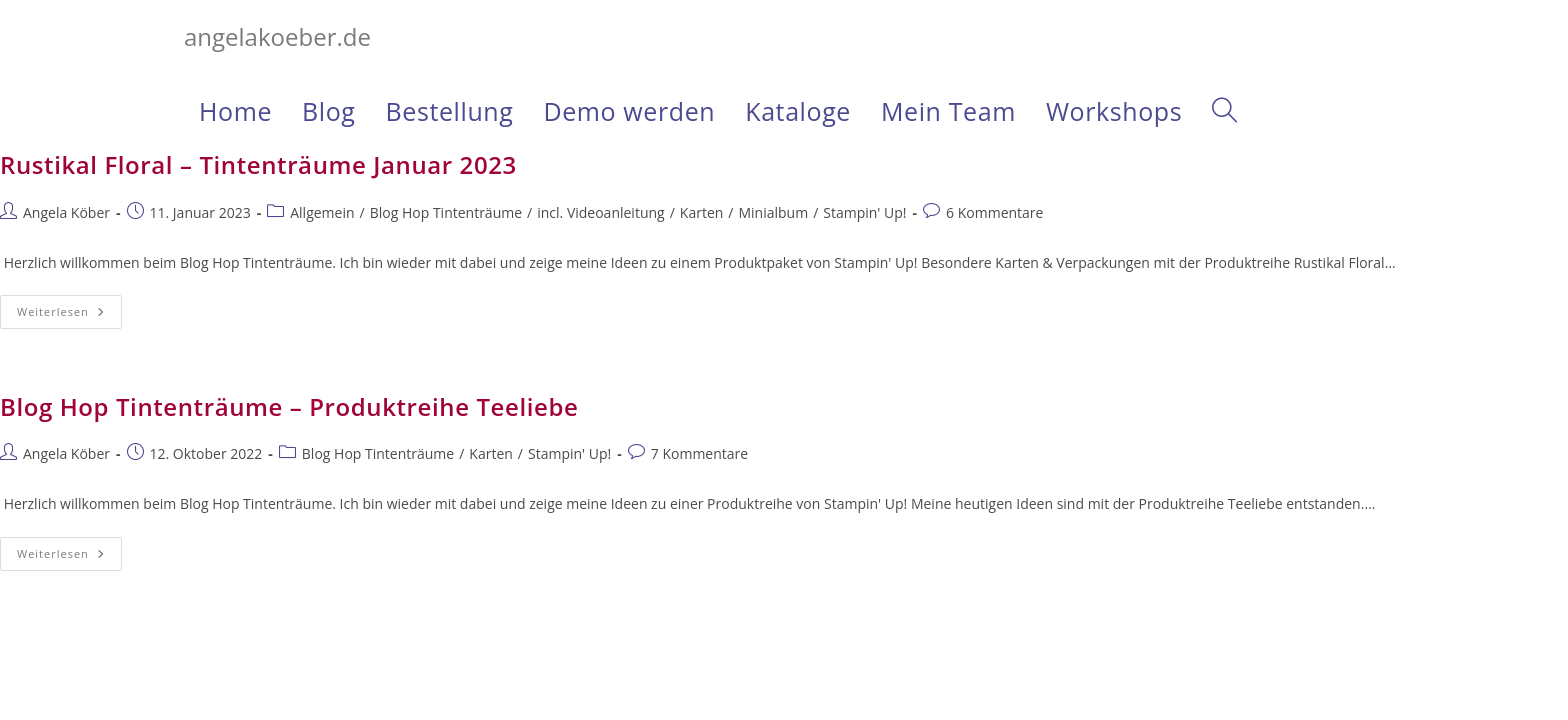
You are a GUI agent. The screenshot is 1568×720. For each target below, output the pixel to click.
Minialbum (773, 212)
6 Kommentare (994, 212)
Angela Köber (66, 212)
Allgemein (322, 212)
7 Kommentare (699, 453)
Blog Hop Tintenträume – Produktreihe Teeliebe (289, 406)
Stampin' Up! (864, 212)
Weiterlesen (69, 315)
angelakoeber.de (277, 36)
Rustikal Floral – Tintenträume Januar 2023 (258, 164)
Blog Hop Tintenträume (446, 212)
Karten (702, 212)
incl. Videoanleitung (600, 212)
